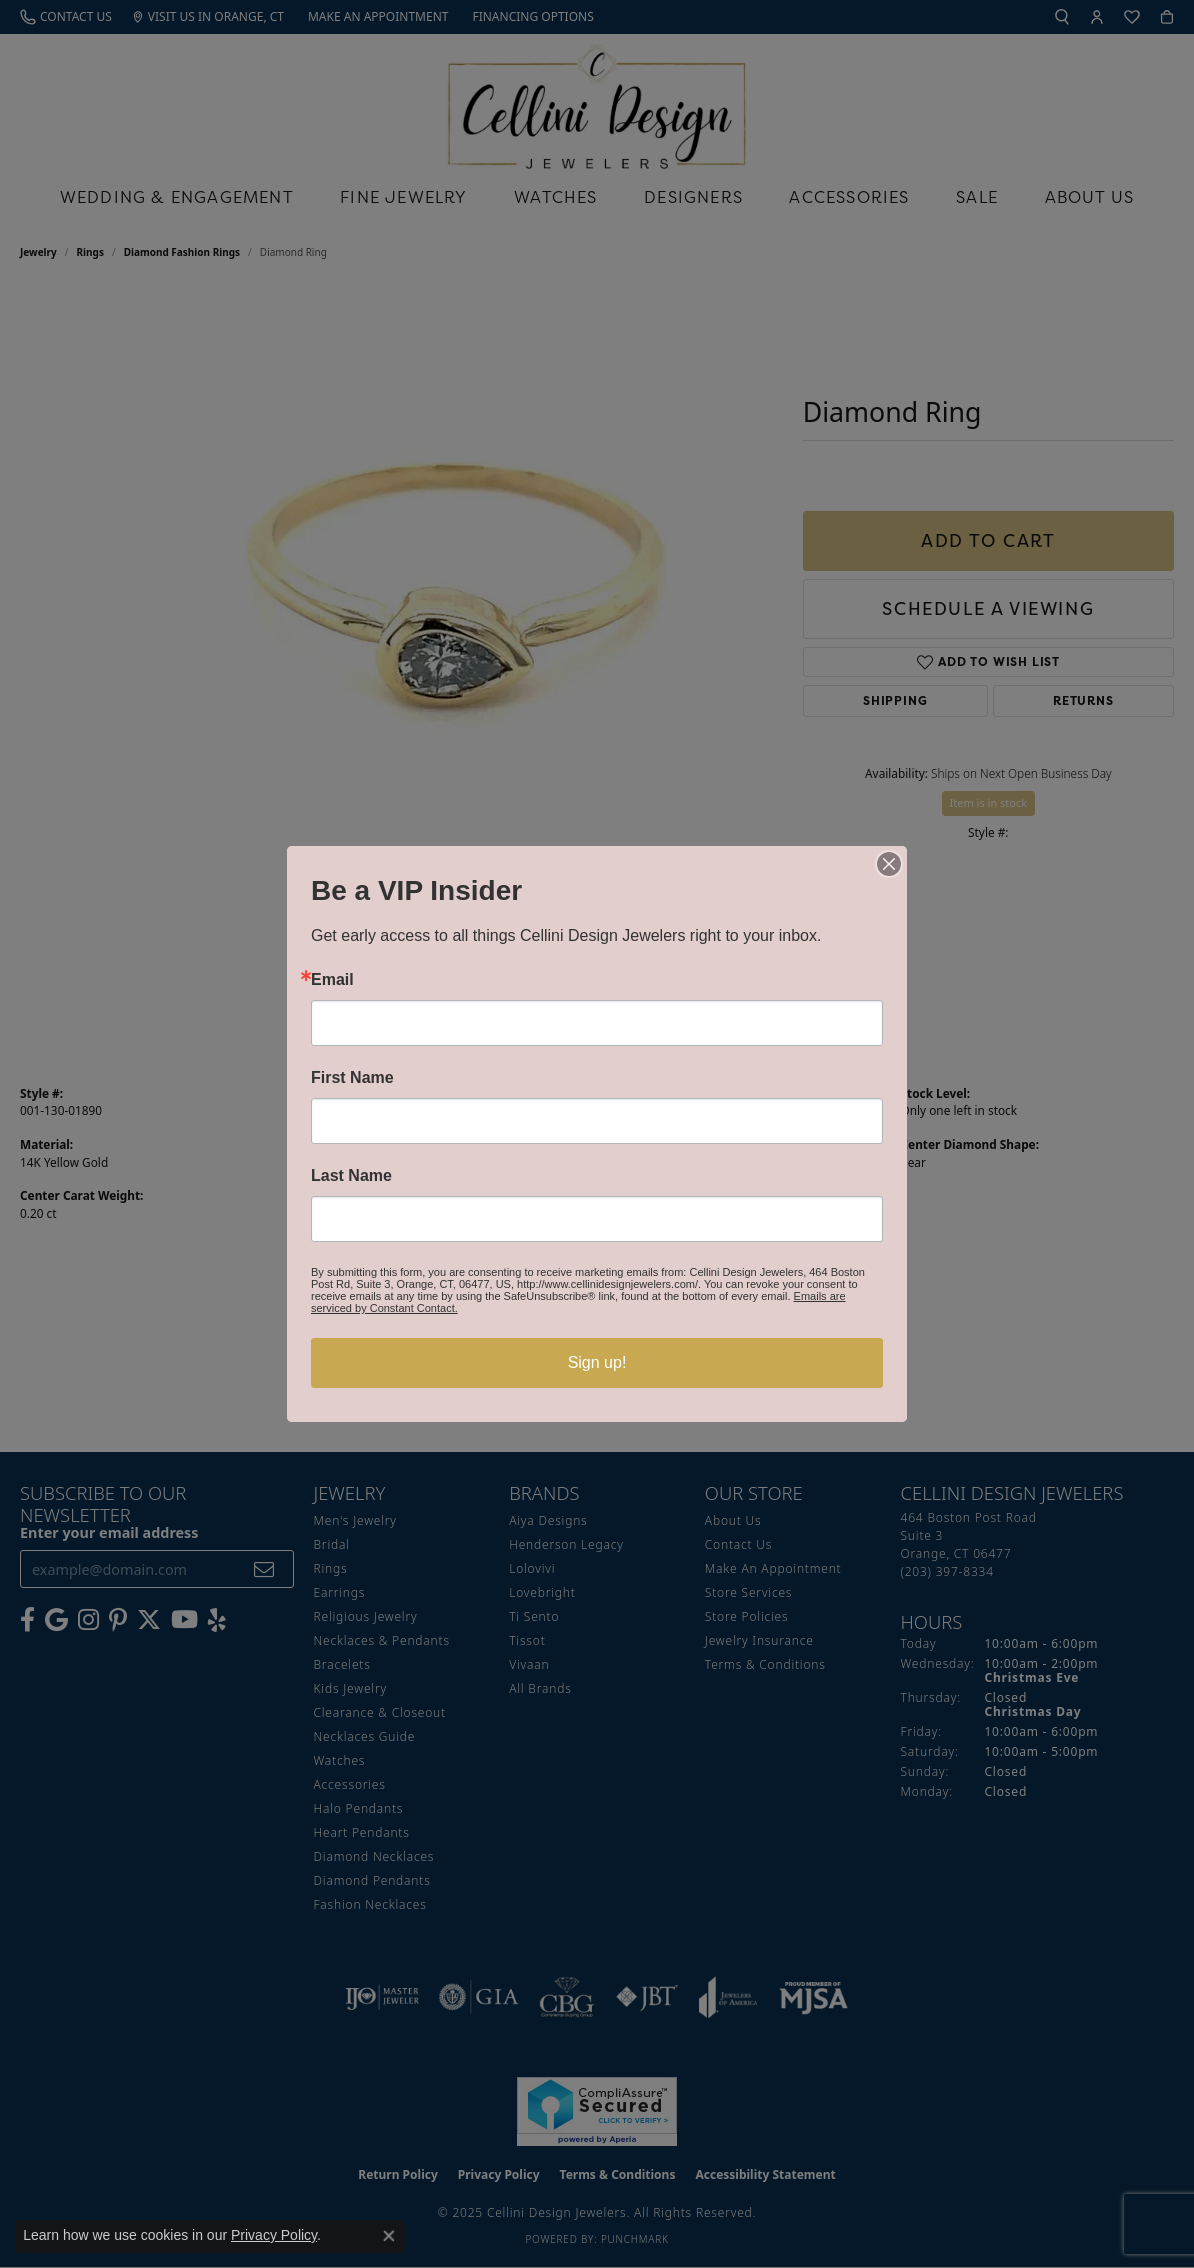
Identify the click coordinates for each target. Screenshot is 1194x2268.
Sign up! (597, 1362)
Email (332, 980)
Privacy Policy (274, 2235)
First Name (352, 1078)
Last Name (351, 1176)
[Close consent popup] (389, 2236)
